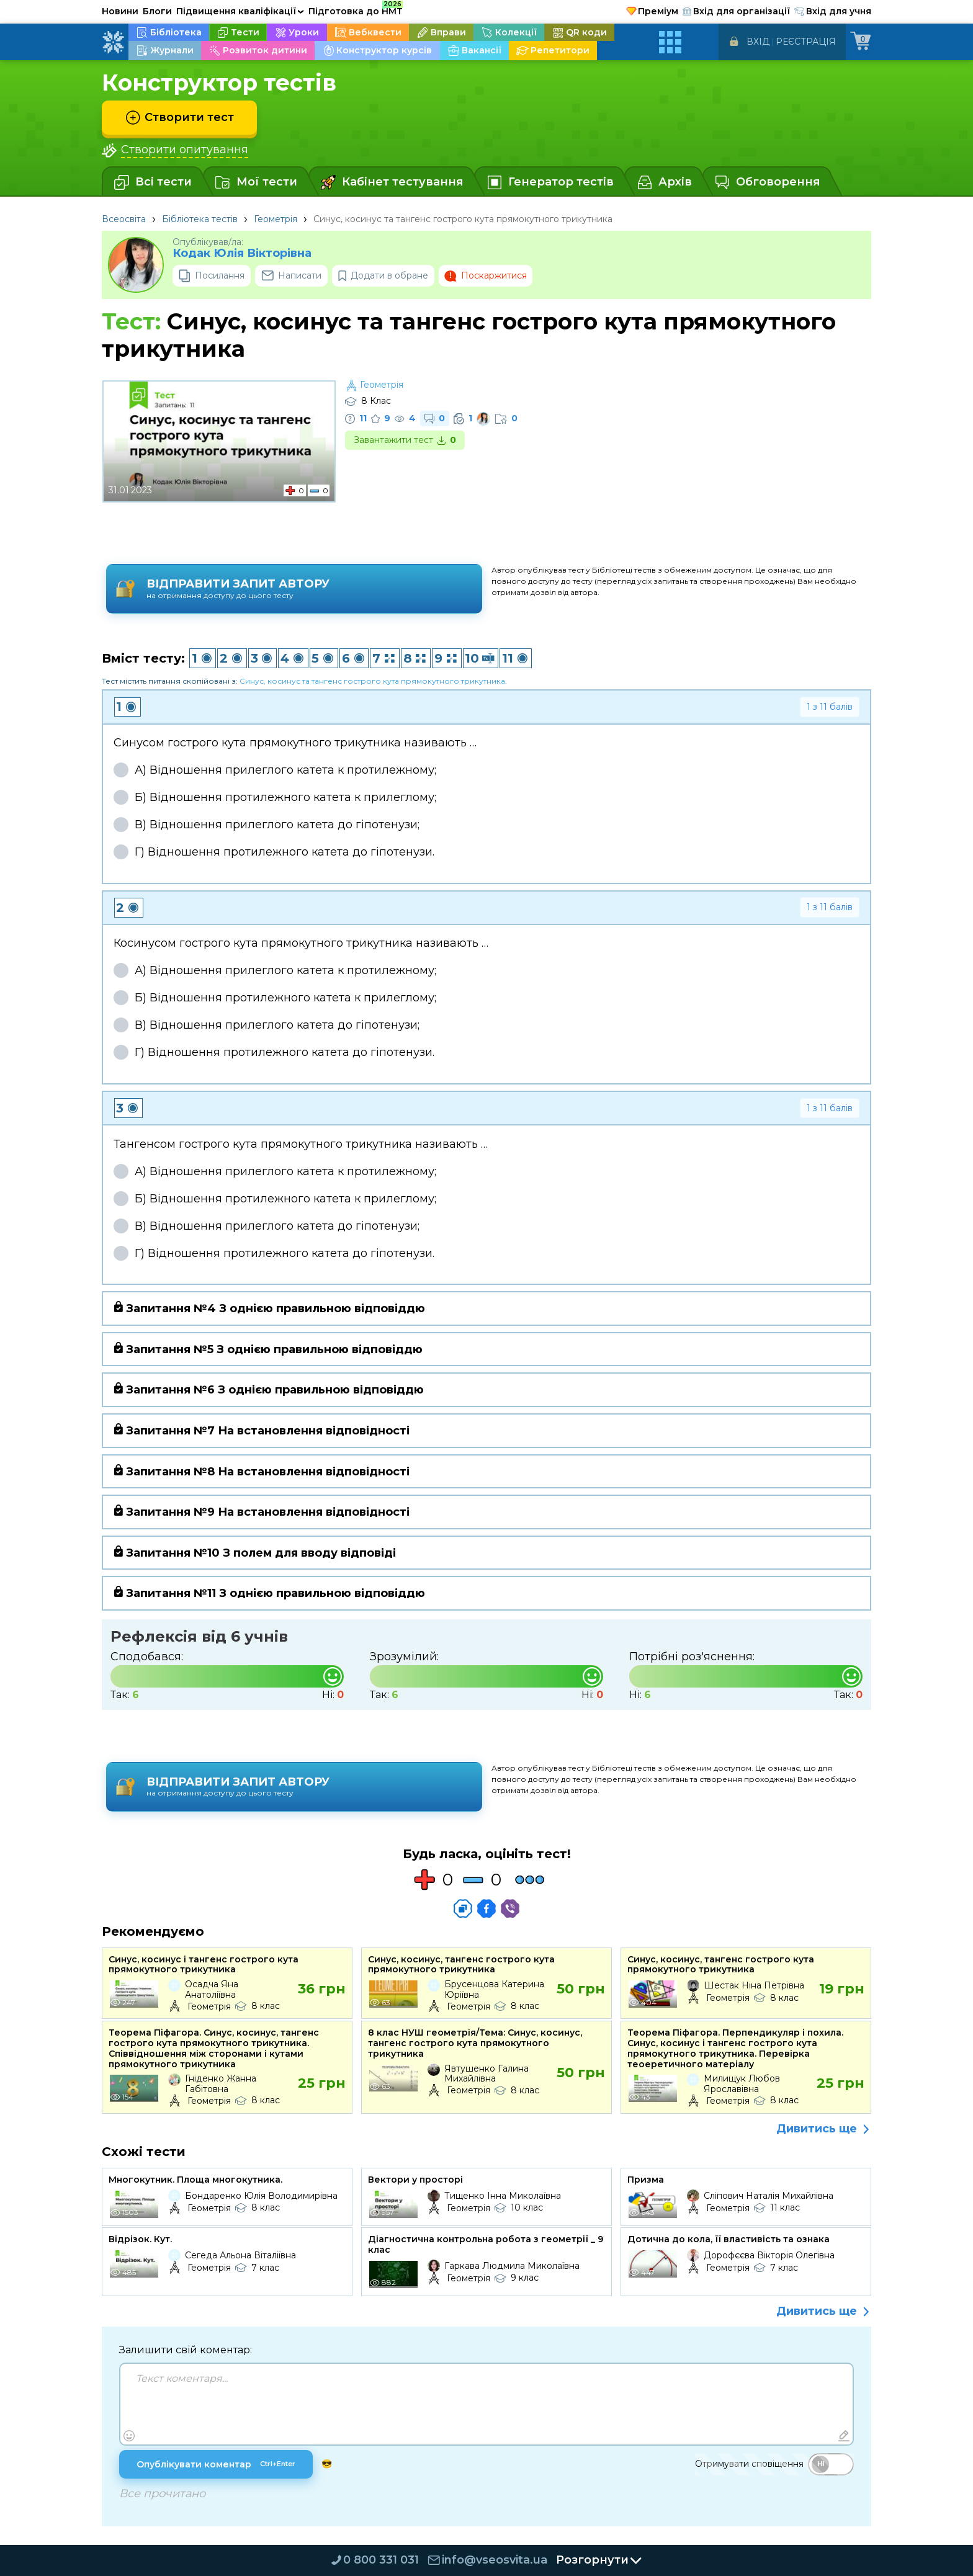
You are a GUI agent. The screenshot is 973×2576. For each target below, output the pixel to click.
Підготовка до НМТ (355, 9)
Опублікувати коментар (216, 2464)
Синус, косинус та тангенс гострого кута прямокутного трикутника (372, 681)
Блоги (157, 11)
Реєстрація (806, 41)
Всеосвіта (124, 219)
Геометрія (275, 219)
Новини (120, 11)
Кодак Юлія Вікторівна (242, 253)
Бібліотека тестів (200, 219)
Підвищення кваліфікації (240, 11)
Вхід (758, 41)
